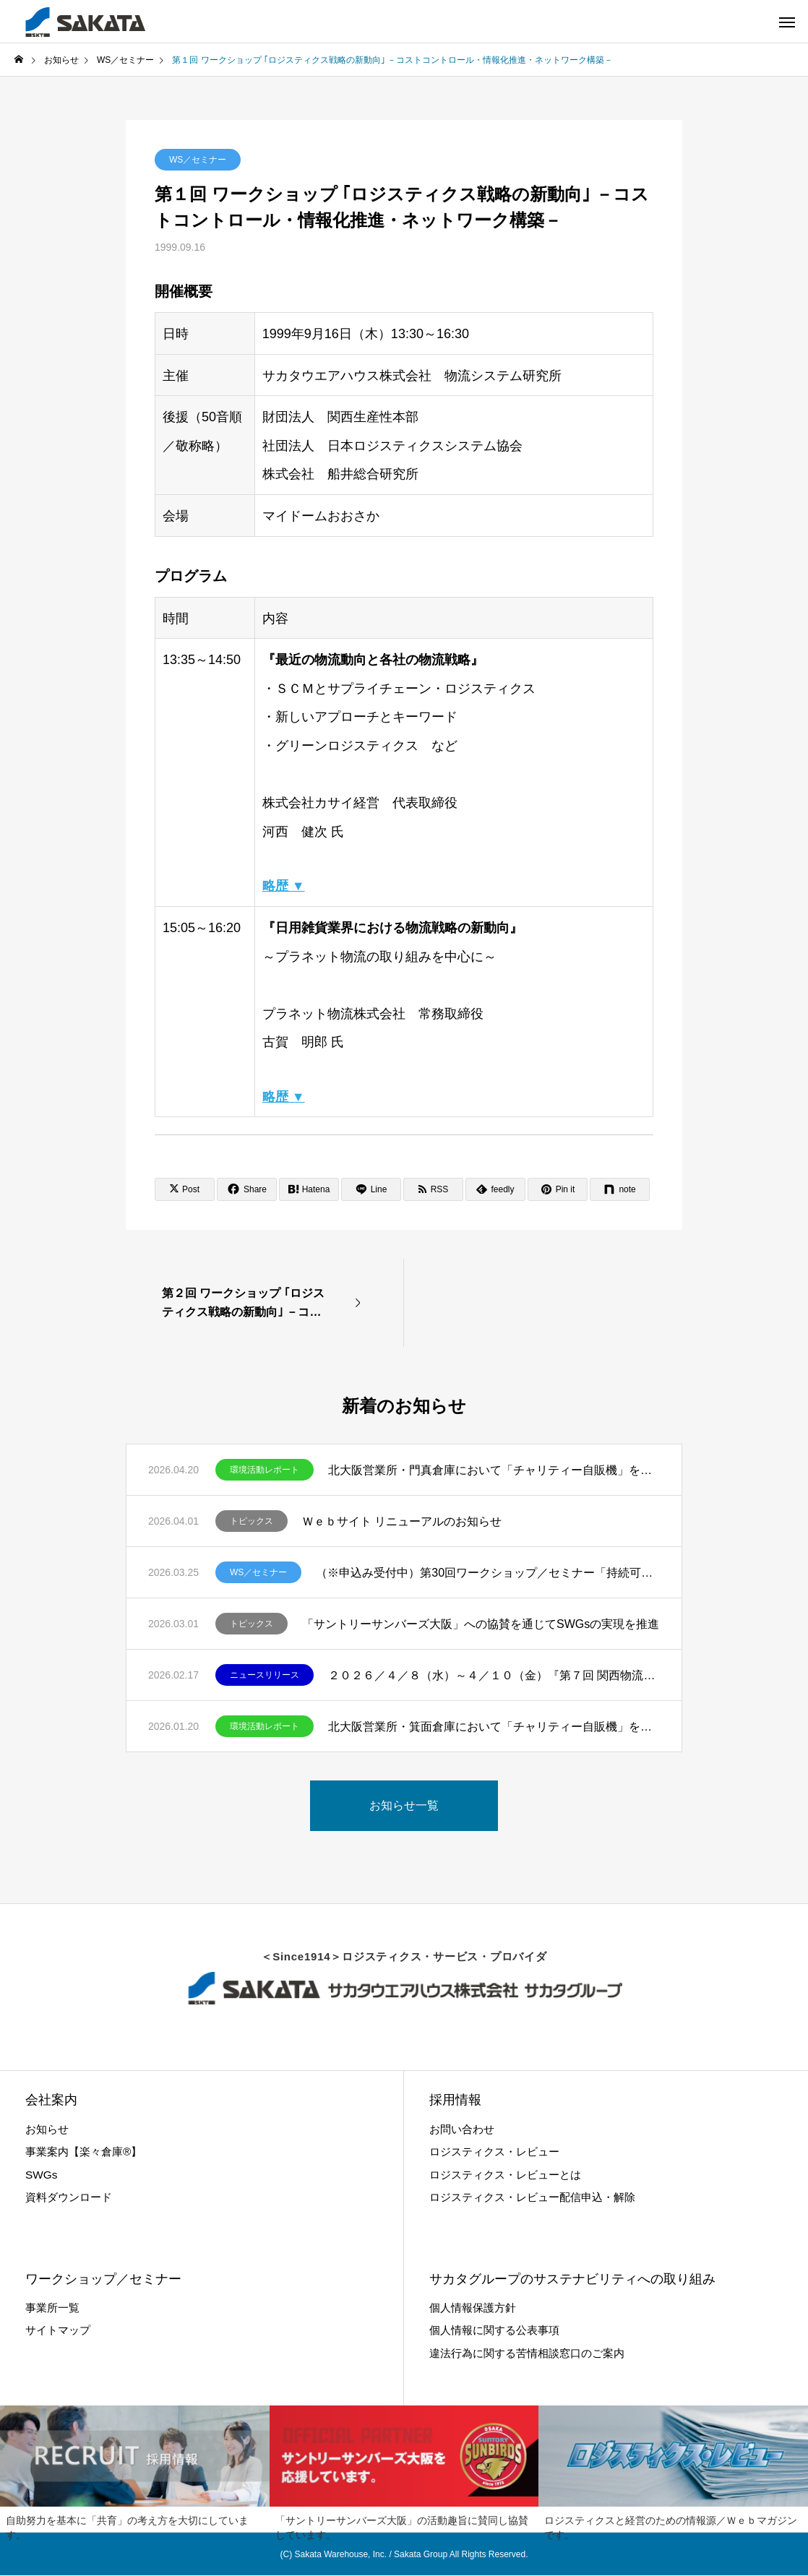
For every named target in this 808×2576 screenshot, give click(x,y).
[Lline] (371, 1189)
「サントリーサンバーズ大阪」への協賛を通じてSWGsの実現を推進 (480, 1624)
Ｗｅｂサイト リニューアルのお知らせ (402, 1521)
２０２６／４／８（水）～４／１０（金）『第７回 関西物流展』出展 (494, 1675)
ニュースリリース (264, 1675)
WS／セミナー (197, 160)
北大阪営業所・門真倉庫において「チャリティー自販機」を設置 (494, 1470)
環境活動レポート (264, 1470)
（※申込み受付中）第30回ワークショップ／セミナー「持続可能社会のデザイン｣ (488, 1573)
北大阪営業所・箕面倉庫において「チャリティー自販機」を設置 (494, 1726)
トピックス (251, 1521)
